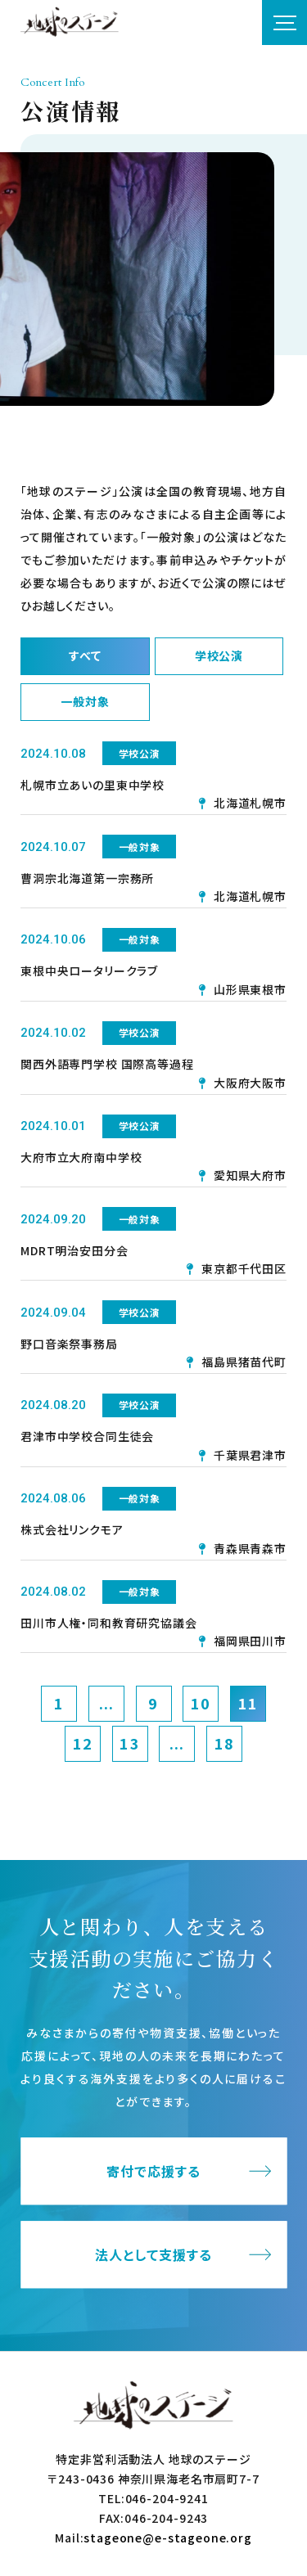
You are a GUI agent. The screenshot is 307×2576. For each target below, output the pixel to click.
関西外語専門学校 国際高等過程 (107, 1064)
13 (129, 1743)
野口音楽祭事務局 (69, 1343)
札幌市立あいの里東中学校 (92, 785)
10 (200, 1703)
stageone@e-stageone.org (167, 2537)
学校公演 (219, 655)
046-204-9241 (167, 2498)
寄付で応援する (153, 2171)
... (106, 1703)
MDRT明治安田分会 (74, 1250)
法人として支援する (153, 2254)
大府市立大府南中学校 (81, 1157)
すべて (85, 655)
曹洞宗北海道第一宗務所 (87, 878)
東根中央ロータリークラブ (89, 970)
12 (83, 1743)
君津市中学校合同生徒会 (87, 1436)
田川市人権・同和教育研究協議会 (108, 1623)
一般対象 (85, 701)
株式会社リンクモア (72, 1529)
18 (224, 1743)
